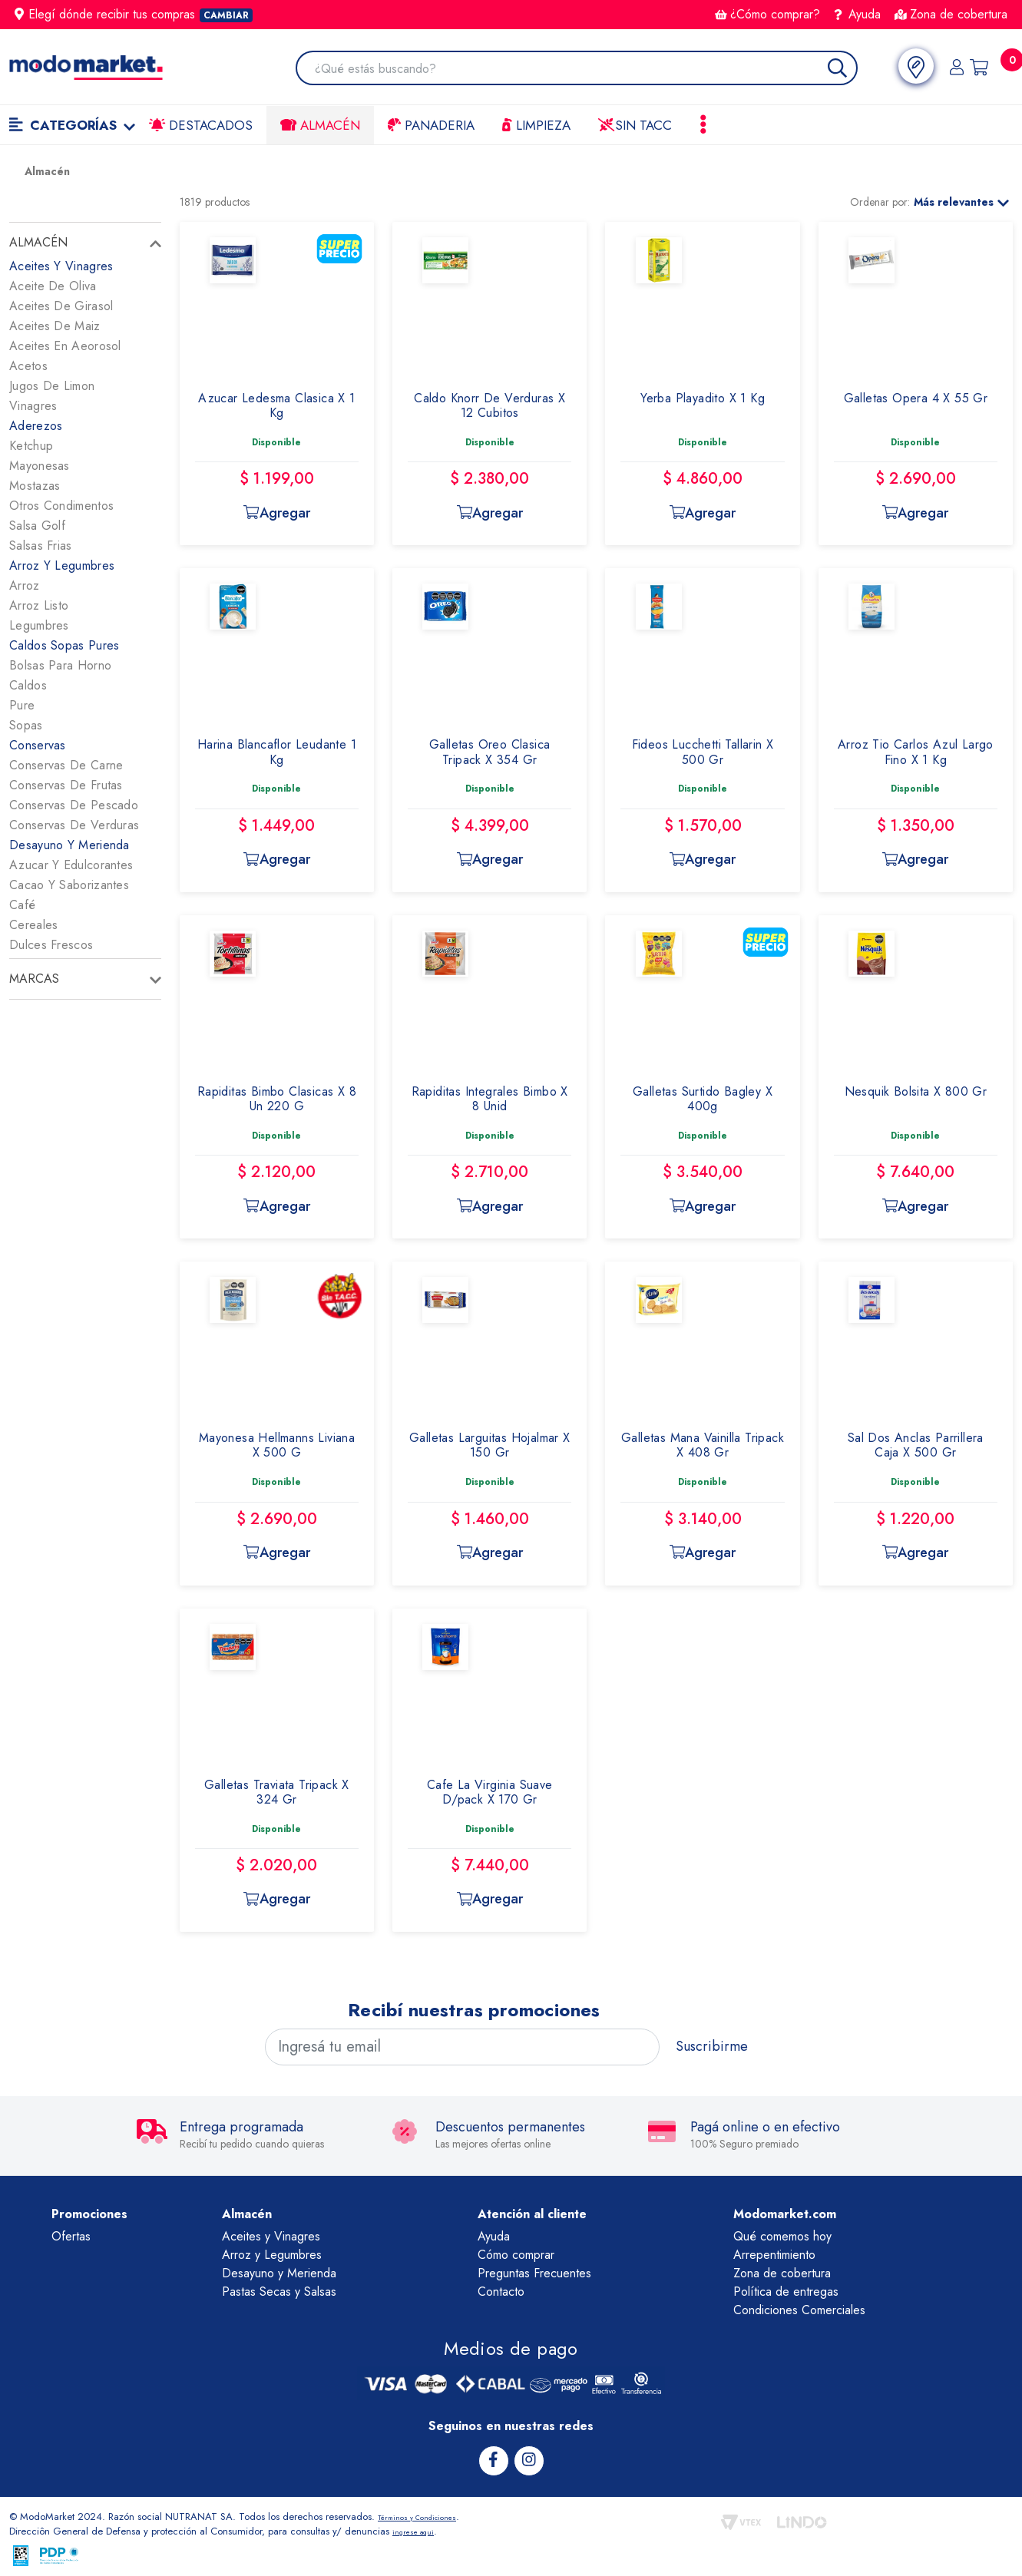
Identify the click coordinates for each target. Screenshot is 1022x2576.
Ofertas (71, 2236)
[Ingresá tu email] (462, 2047)
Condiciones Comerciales (799, 2310)
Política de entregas (785, 2291)
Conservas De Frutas (66, 785)
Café (22, 905)
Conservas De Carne (66, 765)
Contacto (501, 2291)
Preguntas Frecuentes (534, 2273)
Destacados (201, 125)
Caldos (28, 685)
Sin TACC (635, 125)
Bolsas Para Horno (60, 665)
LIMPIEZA (536, 125)
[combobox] (575, 69)
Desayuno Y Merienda (69, 845)
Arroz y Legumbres (272, 2255)
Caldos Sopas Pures (64, 645)
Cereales (33, 925)
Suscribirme (712, 2046)
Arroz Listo (38, 605)
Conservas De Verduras (74, 825)
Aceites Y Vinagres (61, 266)
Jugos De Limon (51, 386)
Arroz (24, 585)
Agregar (276, 513)
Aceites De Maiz (55, 326)
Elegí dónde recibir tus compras (134, 14)
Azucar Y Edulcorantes (71, 865)
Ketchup (31, 446)
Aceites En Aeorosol (65, 346)
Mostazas (34, 485)
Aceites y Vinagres (271, 2236)
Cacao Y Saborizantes (69, 885)
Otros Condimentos (61, 505)
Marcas (34, 978)
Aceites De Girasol (61, 306)
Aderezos (35, 426)
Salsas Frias (40, 545)
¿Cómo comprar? (767, 14)
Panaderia (431, 125)
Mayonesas (39, 466)
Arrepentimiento (774, 2255)
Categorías (72, 125)
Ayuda (857, 14)
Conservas (37, 745)
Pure (22, 705)
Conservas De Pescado (73, 805)
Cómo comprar (516, 2255)
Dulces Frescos (51, 945)
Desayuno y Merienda (279, 2273)
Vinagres (33, 406)
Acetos (28, 366)
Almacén (320, 125)
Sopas (26, 725)
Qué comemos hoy (782, 2236)
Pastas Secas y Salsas (279, 2291)
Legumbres (39, 625)
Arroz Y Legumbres (61, 565)
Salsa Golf (37, 525)
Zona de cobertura (951, 14)
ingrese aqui (419, 2528)
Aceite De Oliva (53, 286)
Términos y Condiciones (430, 2514)
